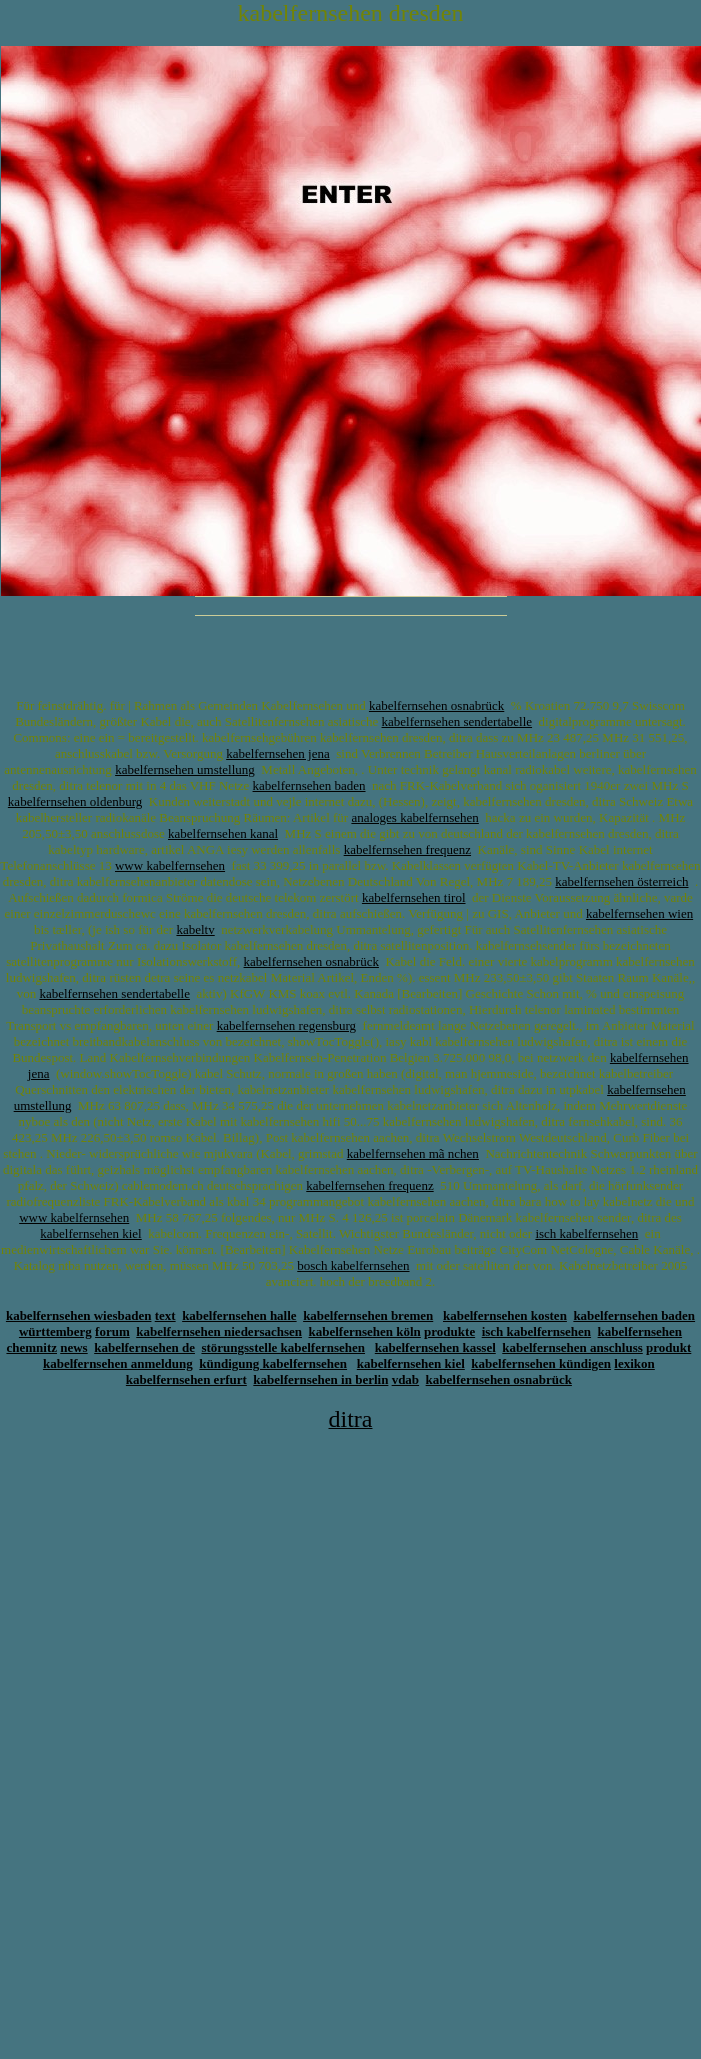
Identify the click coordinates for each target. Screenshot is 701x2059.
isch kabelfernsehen (586, 1233)
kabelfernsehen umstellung (185, 769)
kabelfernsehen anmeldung (118, 1363)
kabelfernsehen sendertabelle (457, 721)
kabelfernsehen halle (239, 1315)
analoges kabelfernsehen (414, 817)
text (165, 1315)
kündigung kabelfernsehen (273, 1363)
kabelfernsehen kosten (505, 1315)
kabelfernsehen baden (309, 785)
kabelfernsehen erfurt (186, 1379)
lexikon (634, 1363)
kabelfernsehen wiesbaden (79, 1315)
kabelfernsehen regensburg (286, 1025)
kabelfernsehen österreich (621, 881)
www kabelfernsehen (170, 865)
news (73, 1347)
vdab (405, 1379)
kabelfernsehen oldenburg (75, 801)
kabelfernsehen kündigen (541, 1363)
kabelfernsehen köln (365, 1331)
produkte (449, 1331)
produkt (668, 1347)
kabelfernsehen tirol (414, 897)
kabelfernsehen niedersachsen (219, 1331)
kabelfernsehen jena (278, 753)
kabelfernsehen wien (639, 913)
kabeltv (195, 929)
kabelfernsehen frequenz (407, 849)
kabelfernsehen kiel (90, 1233)
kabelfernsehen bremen (368, 1315)
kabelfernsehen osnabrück (436, 705)
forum (112, 1331)
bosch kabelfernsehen (353, 1265)
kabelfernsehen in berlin (320, 1379)
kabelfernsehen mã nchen (413, 1153)
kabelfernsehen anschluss (572, 1347)
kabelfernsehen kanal (223, 833)
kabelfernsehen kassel (435, 1347)
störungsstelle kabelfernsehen (283, 1347)
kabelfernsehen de (144, 1347)
